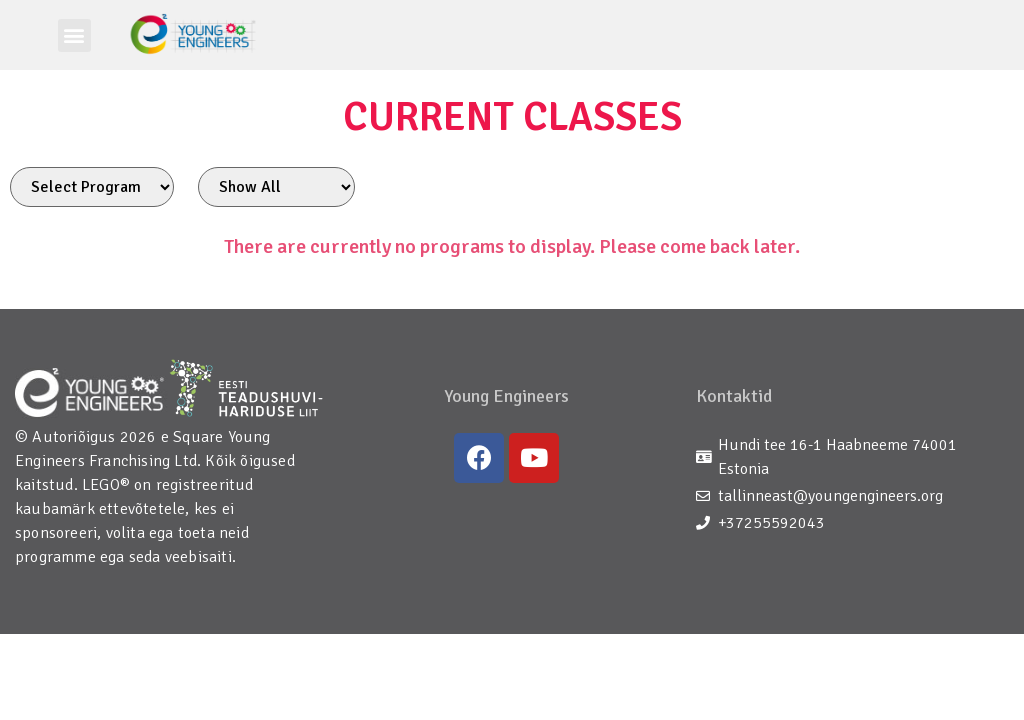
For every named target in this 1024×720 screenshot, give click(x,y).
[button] (74, 35)
